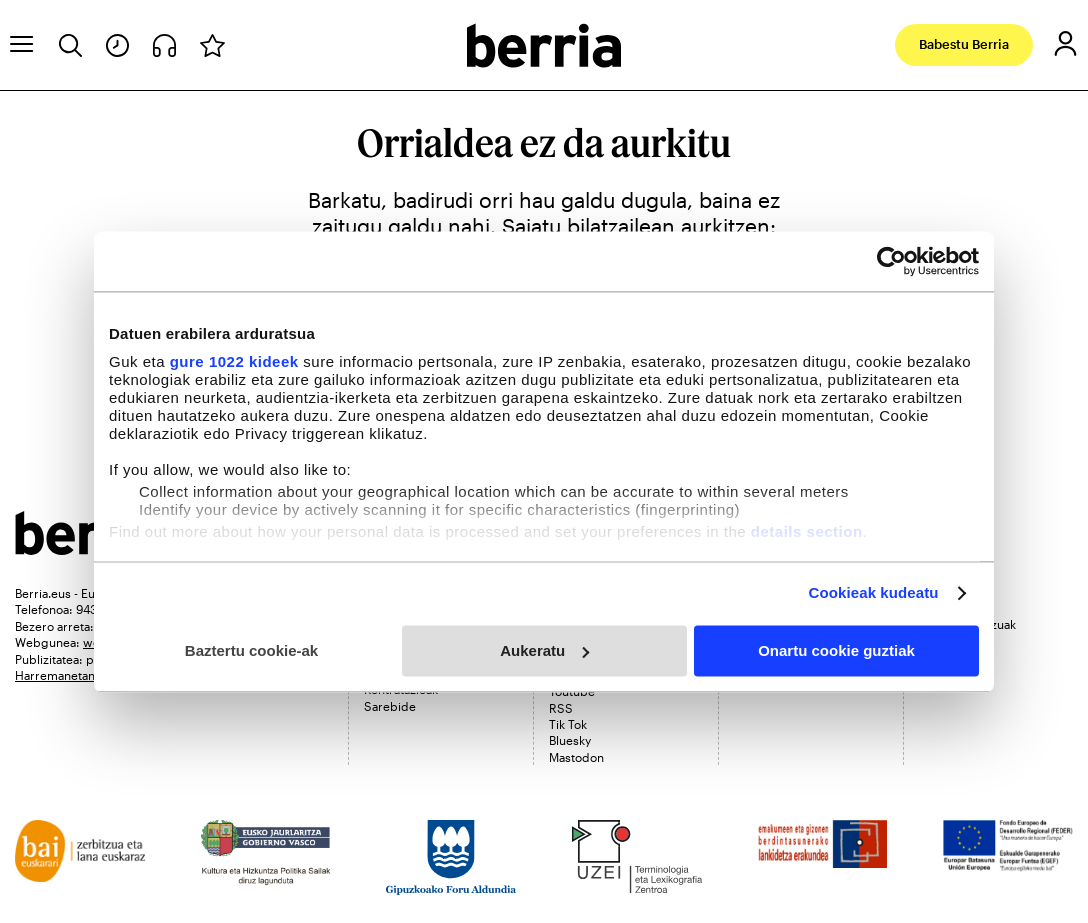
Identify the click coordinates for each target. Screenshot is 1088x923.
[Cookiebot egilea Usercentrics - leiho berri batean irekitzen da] (891, 261)
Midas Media (954, 640)
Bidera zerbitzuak (967, 624)
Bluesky (570, 740)
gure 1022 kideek (234, 361)
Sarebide (390, 706)
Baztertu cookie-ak (251, 650)
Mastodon (576, 757)
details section (807, 531)
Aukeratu (544, 650)
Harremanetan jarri (67, 675)
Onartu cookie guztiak (836, 650)
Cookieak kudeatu (874, 592)
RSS (561, 708)
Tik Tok (568, 724)
